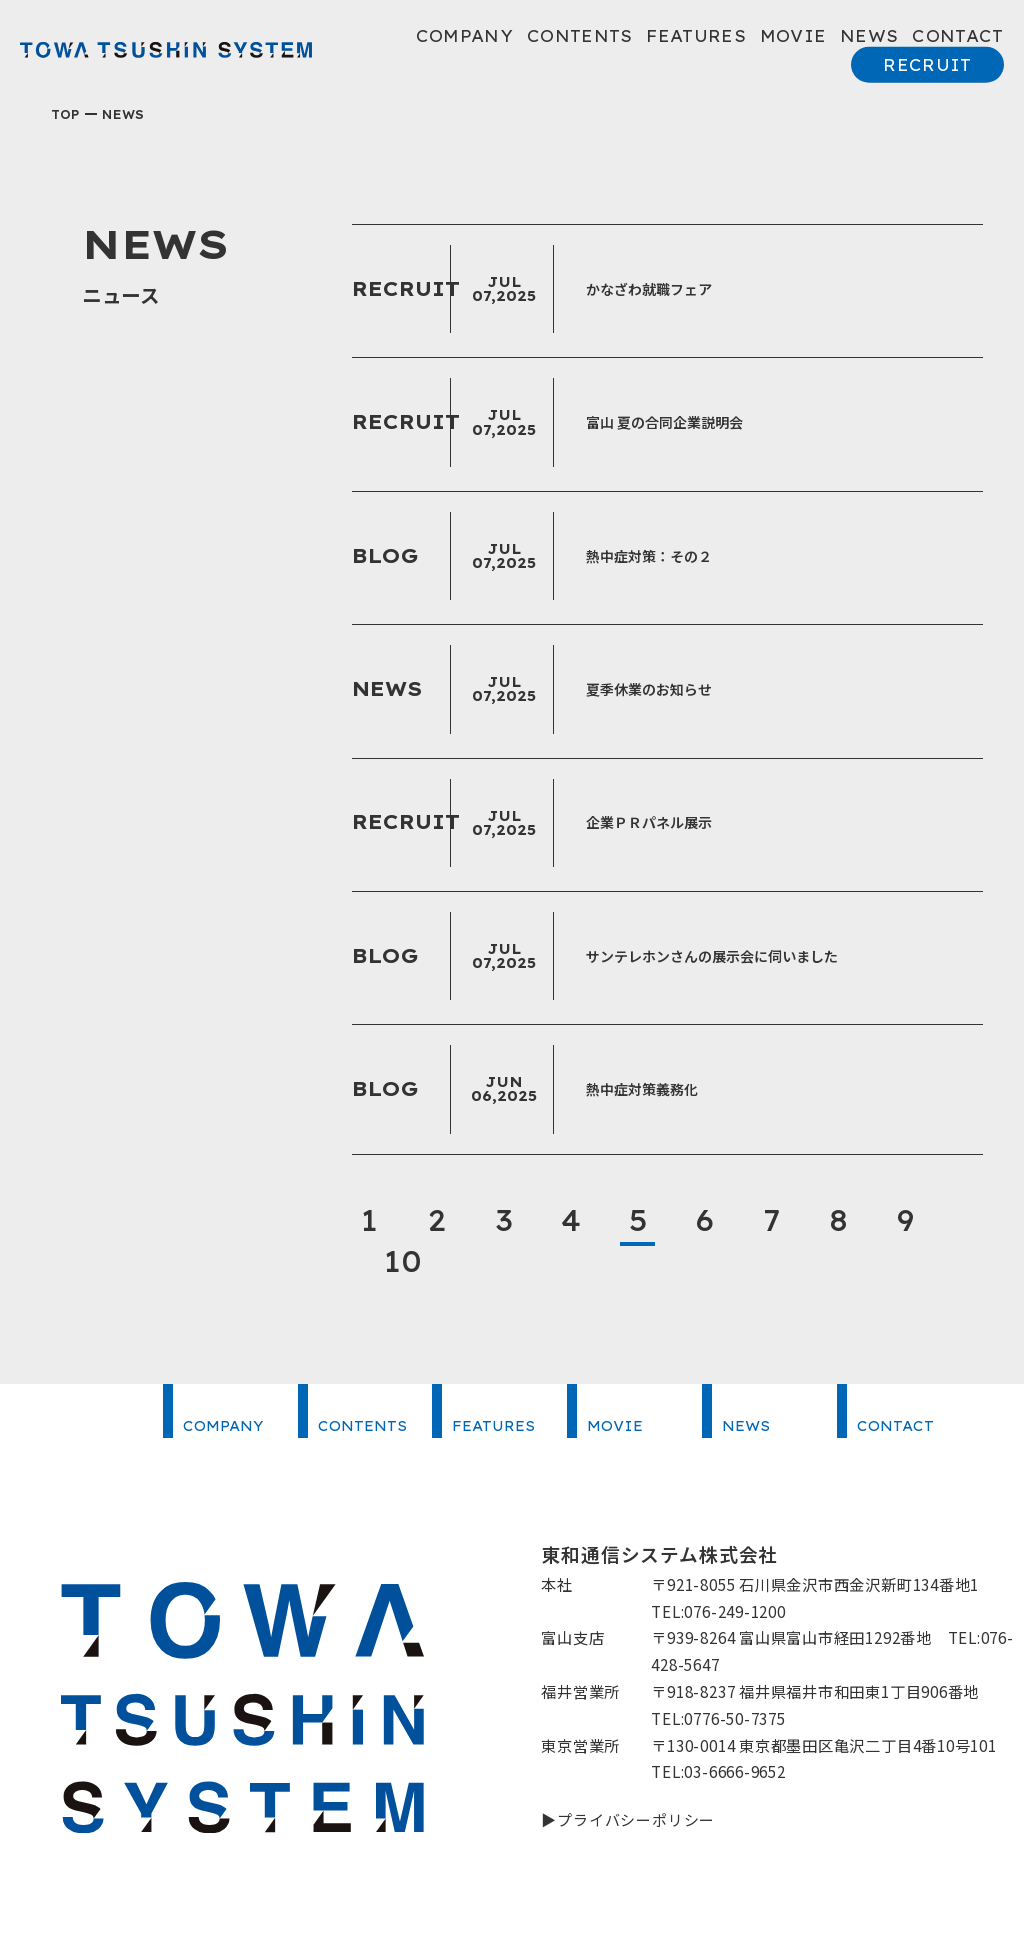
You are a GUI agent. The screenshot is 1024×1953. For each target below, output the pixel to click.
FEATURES (696, 36)
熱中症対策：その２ (649, 556)
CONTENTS (580, 36)
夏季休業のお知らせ (649, 689)
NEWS (869, 36)
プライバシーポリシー (636, 1819)
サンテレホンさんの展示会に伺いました (712, 956)
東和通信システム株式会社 (166, 50)
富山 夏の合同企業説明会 (664, 422)
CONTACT (957, 36)
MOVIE (793, 36)
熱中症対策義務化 (642, 1089)
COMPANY (464, 36)
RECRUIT (927, 65)
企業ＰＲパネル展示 (649, 822)
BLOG (387, 556)
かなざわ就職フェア (649, 289)
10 (403, 1260)
